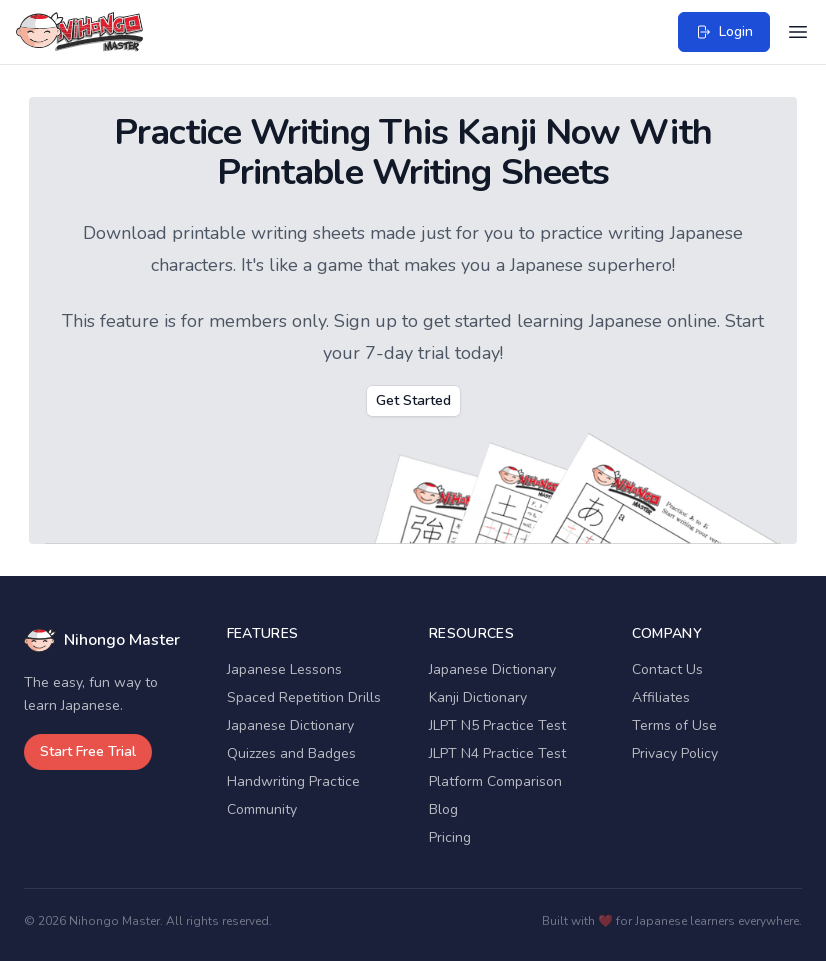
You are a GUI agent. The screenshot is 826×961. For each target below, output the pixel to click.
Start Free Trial (88, 751)
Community (262, 809)
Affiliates (661, 697)
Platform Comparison (495, 781)
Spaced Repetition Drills (304, 697)
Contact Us (667, 669)
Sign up (365, 321)
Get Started (413, 400)
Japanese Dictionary (290, 725)
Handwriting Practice (293, 781)
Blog (443, 809)
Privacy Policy (675, 753)
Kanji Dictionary (478, 697)
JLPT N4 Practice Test (497, 753)
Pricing (450, 837)
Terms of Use (674, 725)
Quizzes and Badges (291, 753)
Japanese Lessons (284, 669)
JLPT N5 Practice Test (497, 725)
